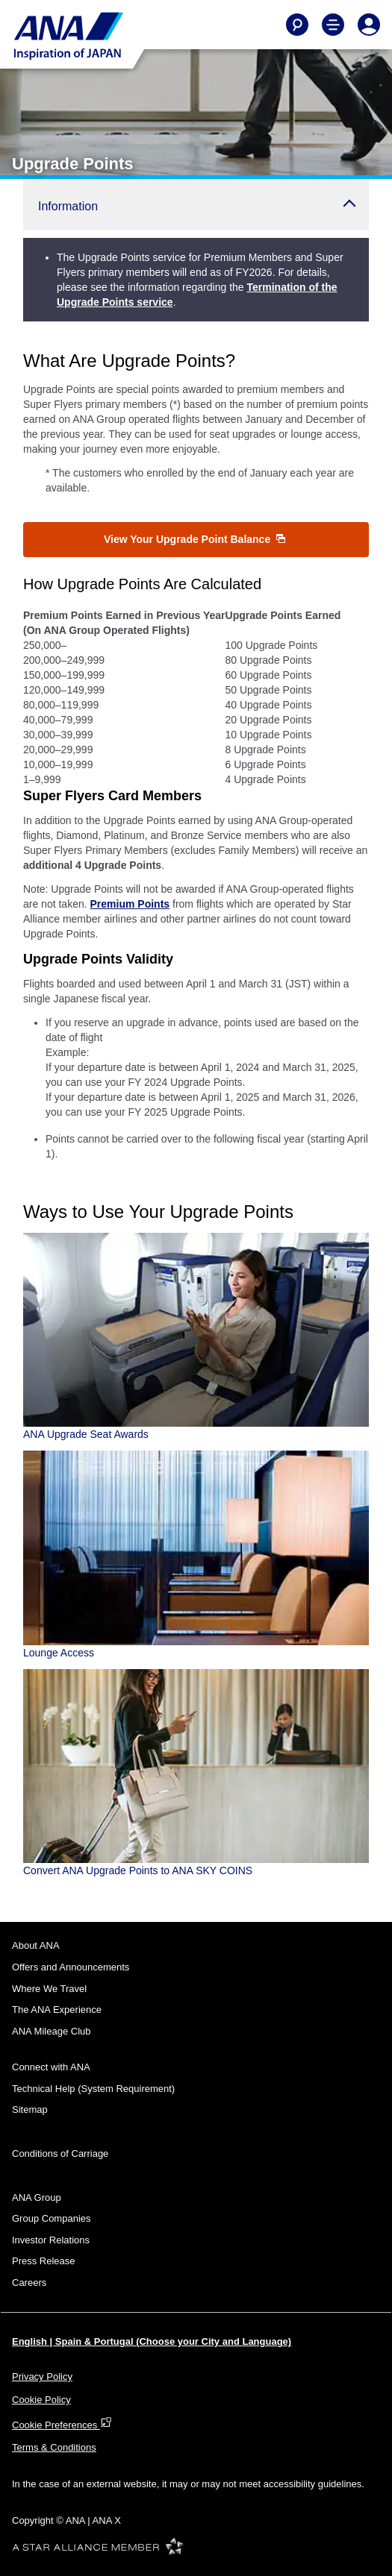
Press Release (43, 2260)
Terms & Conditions (54, 2447)
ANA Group (36, 2197)
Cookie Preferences (62, 2425)
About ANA (36, 1945)
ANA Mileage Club (51, 2031)
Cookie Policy (41, 2399)
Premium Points (130, 904)
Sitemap (30, 2109)
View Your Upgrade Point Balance (194, 539)
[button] (196, 204)
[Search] (297, 24)
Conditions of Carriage (60, 2153)
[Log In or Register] (369, 24)
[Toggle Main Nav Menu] (333, 24)
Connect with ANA (51, 2067)
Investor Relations (51, 2240)
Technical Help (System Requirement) (93, 2088)
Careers (29, 2282)
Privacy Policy (42, 2376)
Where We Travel (49, 1988)
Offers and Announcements (70, 1967)
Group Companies (51, 2218)
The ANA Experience (57, 2009)
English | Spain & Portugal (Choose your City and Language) (151, 2341)
